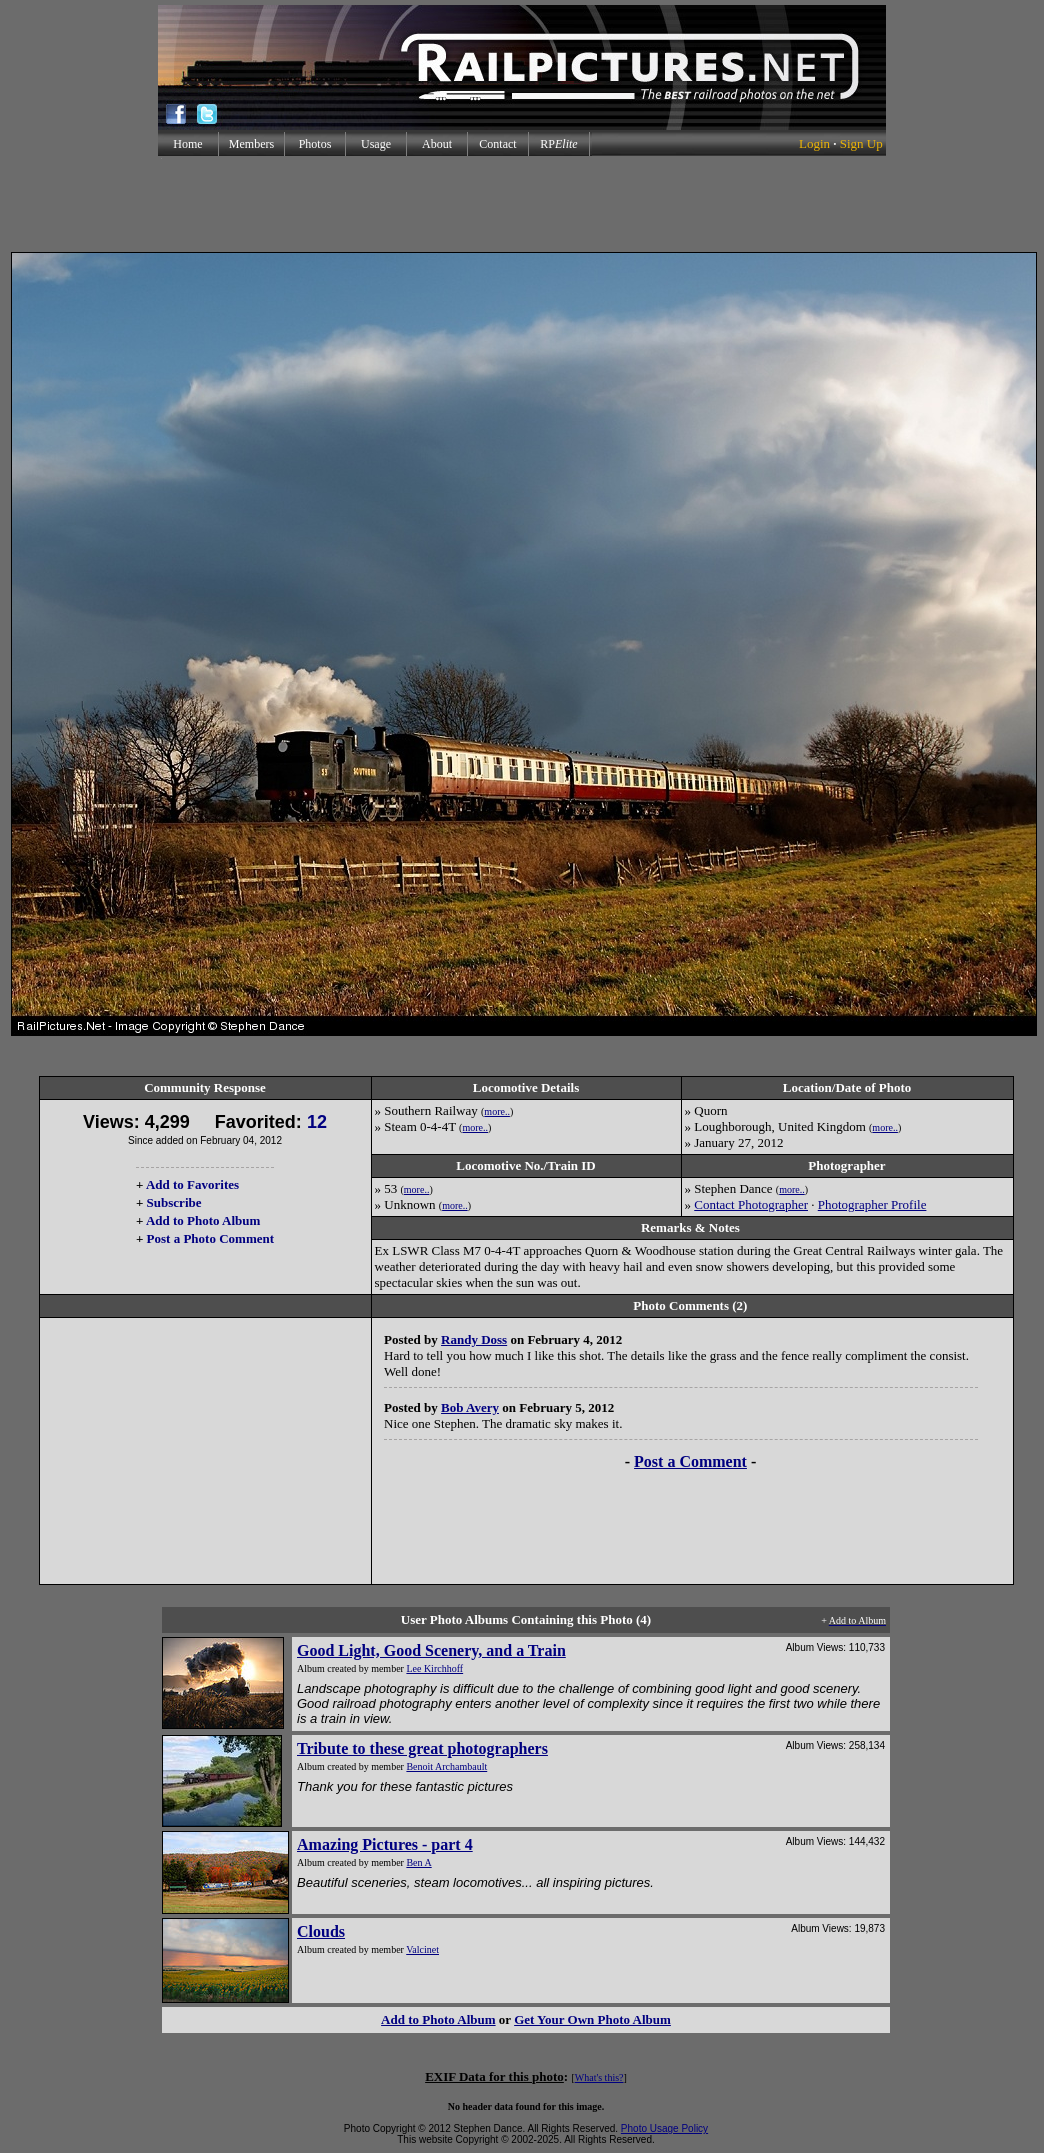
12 (317, 1122)
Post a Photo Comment (210, 1238)
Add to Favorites (192, 1184)
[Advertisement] (522, 204)
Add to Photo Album (203, 1220)
